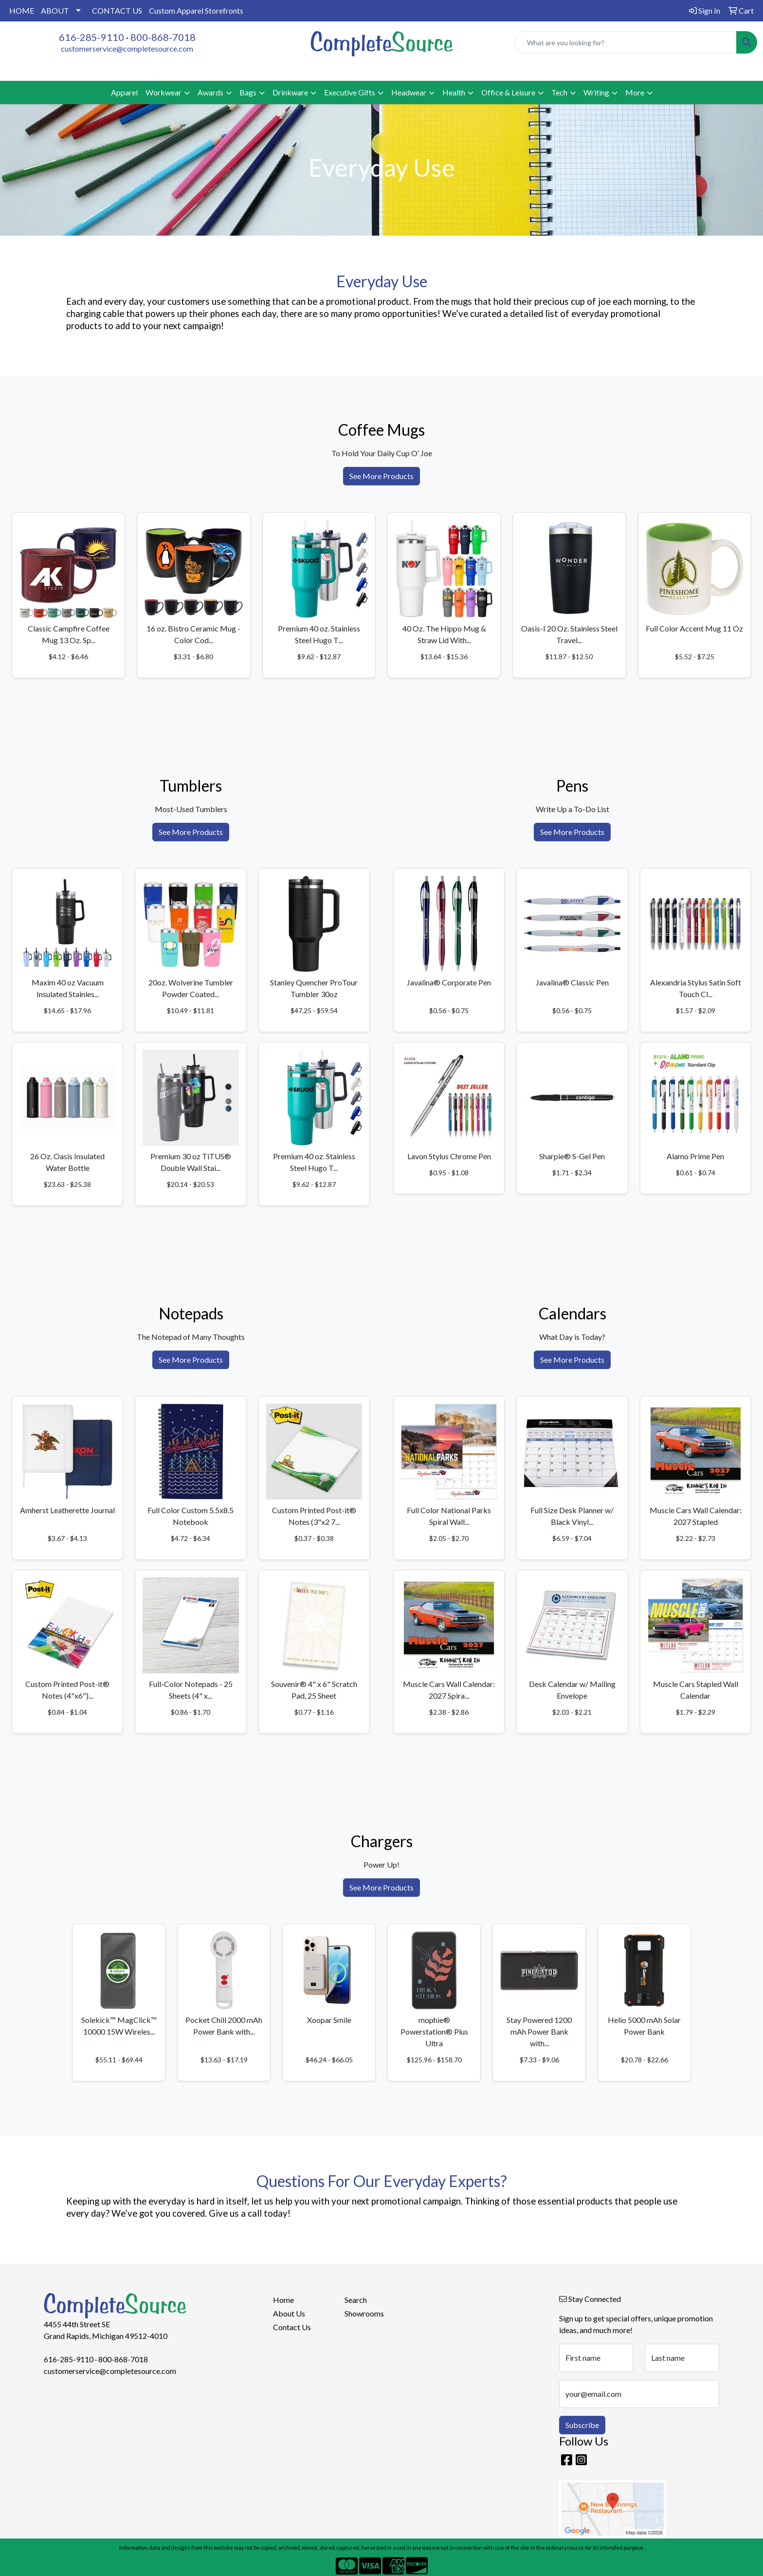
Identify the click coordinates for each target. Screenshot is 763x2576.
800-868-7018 (163, 37)
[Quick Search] (625, 42)
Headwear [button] (408, 92)
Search (356, 2299)
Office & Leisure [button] (508, 92)
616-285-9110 (91, 37)
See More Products (381, 476)
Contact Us (292, 2327)
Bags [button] (247, 92)
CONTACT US (117, 10)
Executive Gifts (349, 92)
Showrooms (364, 2313)
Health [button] (453, 92)
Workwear (163, 92)
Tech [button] (559, 92)
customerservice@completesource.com (127, 48)
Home (283, 2299)
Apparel (124, 92)
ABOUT (55, 10)
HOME (21, 10)
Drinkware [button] (290, 92)
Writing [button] (596, 92)
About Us (289, 2313)
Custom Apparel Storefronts (196, 10)
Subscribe (582, 2424)
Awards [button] (210, 92)
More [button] (634, 92)
